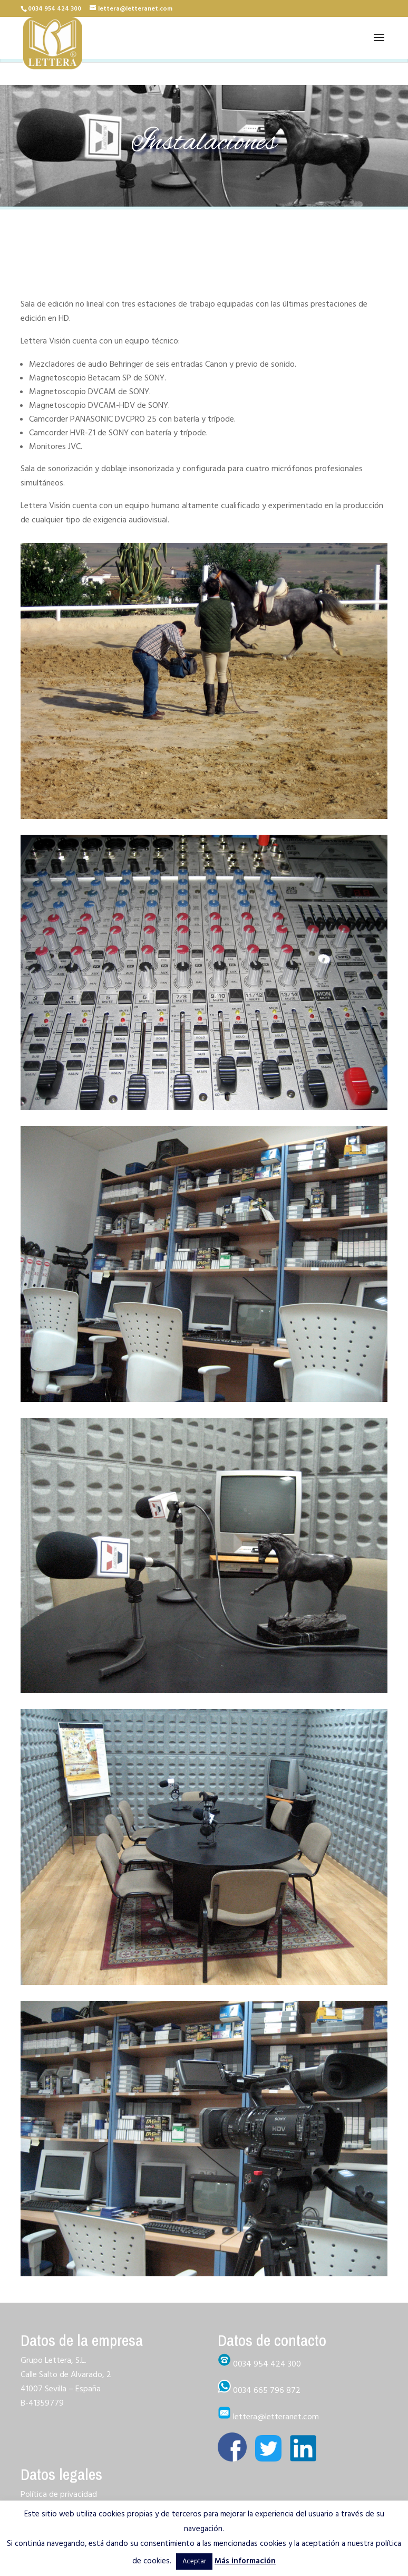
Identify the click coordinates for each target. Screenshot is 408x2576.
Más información (245, 2561)
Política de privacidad (59, 2494)
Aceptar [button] (194, 2561)
